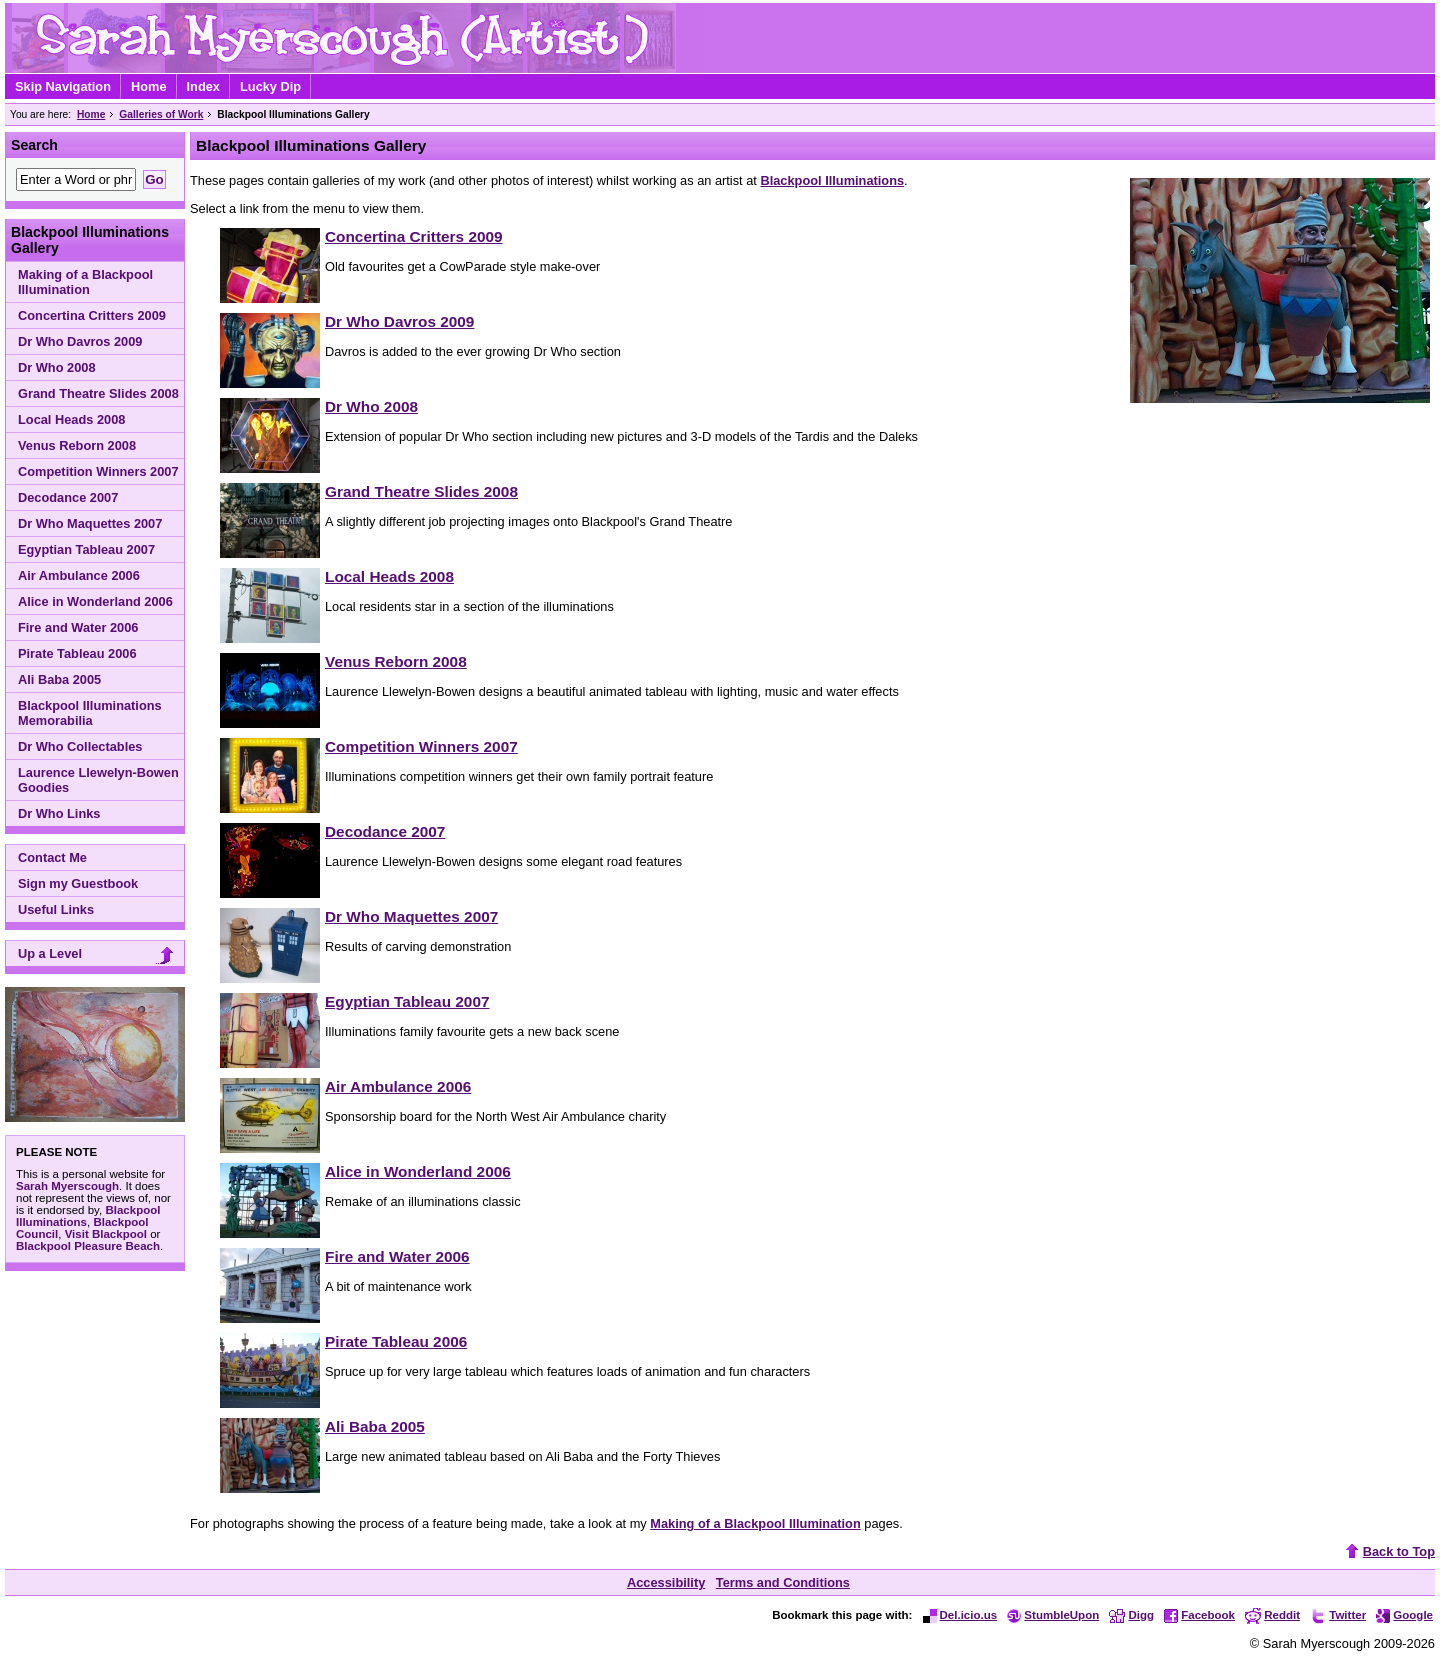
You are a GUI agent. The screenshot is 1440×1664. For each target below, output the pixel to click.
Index (203, 86)
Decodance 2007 (68, 497)
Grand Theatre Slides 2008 (98, 393)
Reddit (1272, 1615)
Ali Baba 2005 (59, 679)
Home (149, 86)
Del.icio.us (960, 1615)
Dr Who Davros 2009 (80, 341)
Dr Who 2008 (57, 367)
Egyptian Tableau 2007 (86, 549)
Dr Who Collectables (80, 746)
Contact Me (52, 857)
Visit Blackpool (106, 1234)
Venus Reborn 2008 (77, 445)
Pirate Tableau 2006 (77, 653)
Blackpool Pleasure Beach (88, 1246)
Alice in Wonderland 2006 (95, 601)
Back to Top (1388, 1551)
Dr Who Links (59, 813)
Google (1404, 1615)
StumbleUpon (1053, 1615)
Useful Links (56, 909)
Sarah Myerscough (67, 1186)
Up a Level (98, 955)
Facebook (1199, 1615)
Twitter (1338, 1615)
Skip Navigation (63, 86)
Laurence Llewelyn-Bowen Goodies (98, 780)
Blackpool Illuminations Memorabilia (90, 713)
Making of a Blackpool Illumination (85, 282)
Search (34, 145)
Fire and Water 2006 (78, 627)
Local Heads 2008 (71, 419)
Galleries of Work (161, 114)
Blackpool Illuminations (832, 180)
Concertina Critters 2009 (92, 315)
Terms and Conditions (783, 1582)
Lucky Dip (270, 86)
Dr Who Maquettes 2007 (90, 523)
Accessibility (666, 1582)
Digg (1131, 1615)
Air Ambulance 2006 (79, 575)
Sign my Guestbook (78, 883)
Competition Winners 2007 (98, 471)
